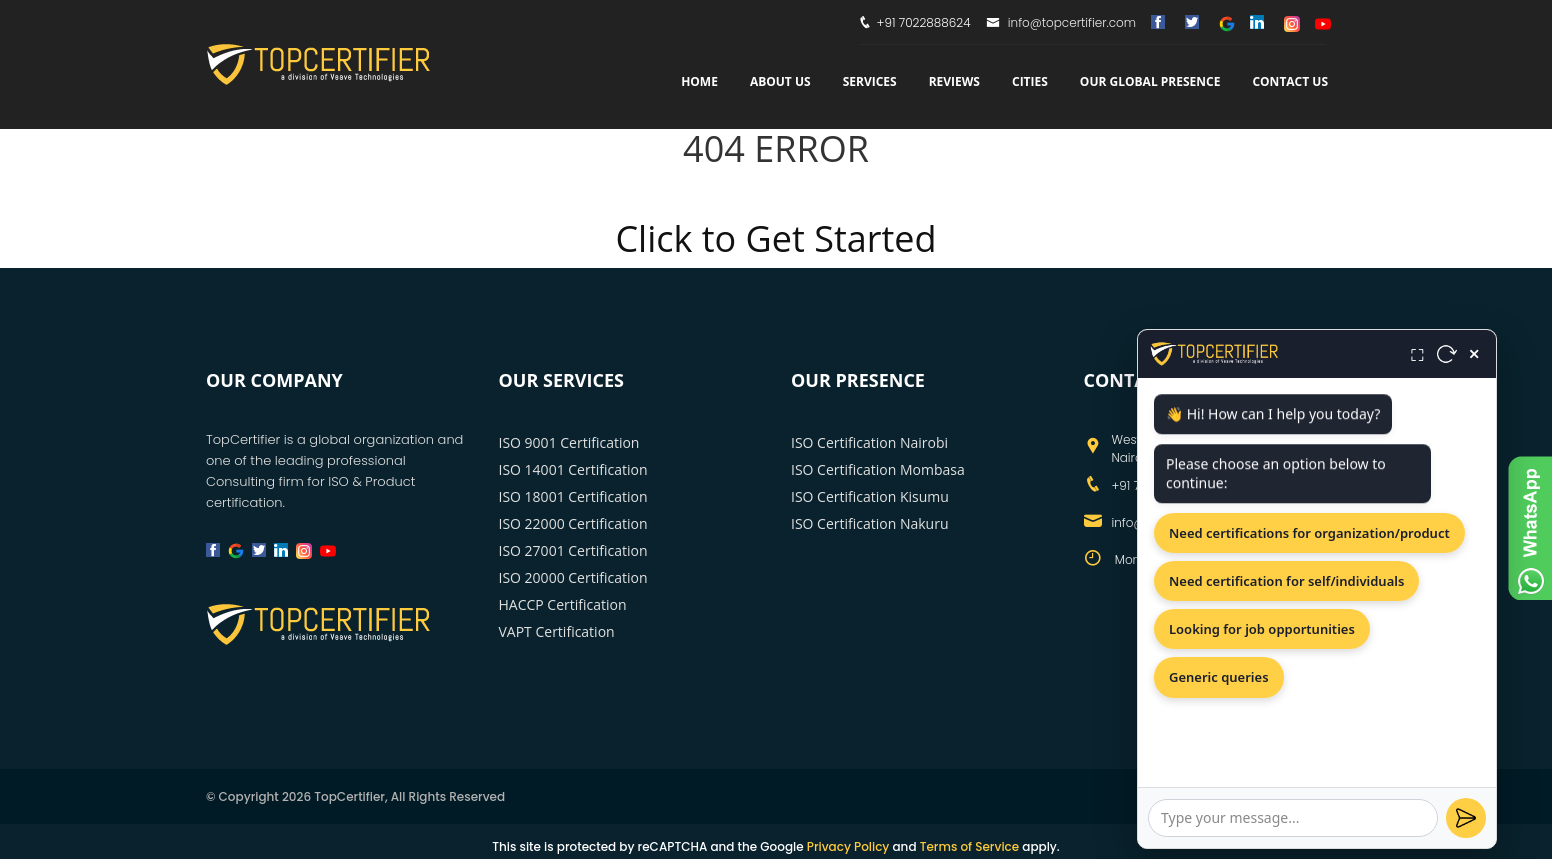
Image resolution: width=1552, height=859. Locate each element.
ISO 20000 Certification (573, 577)
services (870, 81)
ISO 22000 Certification (573, 523)
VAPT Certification (557, 631)
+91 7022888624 (924, 22)
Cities (1030, 81)
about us (780, 81)
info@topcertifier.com (1061, 22)
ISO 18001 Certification (573, 496)
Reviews (954, 81)
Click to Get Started (775, 238)
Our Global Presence (1150, 81)
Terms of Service (969, 846)
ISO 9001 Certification (569, 442)
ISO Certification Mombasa (878, 469)
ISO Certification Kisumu (870, 496)
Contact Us (1290, 81)
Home (699, 81)
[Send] (1466, 818)
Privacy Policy (848, 846)
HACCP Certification (563, 604)
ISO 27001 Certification (573, 550)
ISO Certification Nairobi (869, 442)
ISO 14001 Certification (573, 469)
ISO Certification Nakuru (870, 523)
